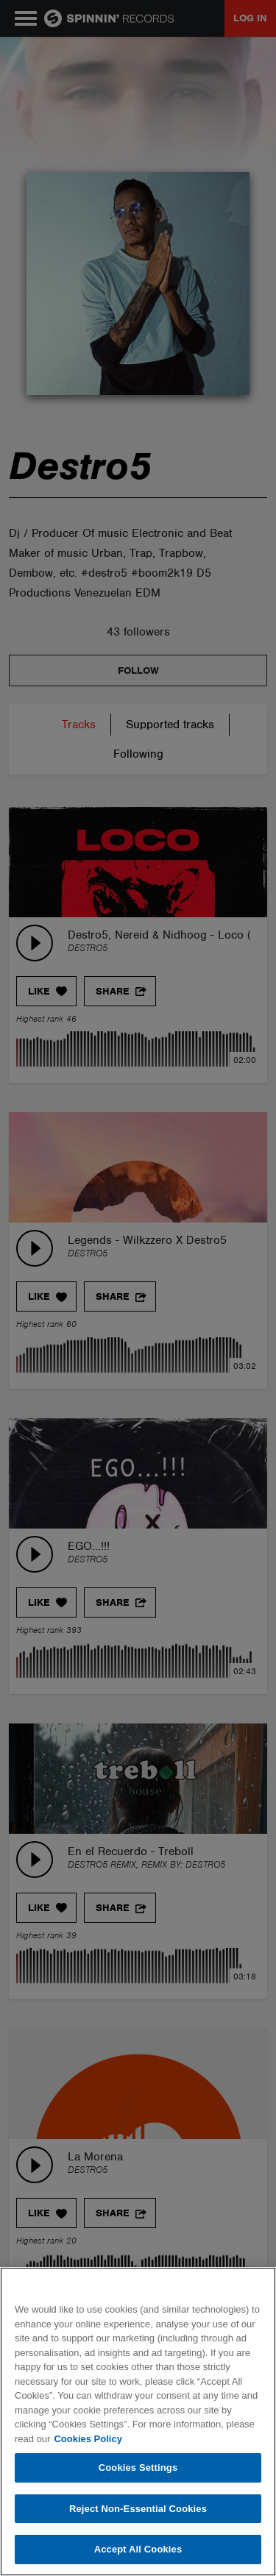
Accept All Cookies (138, 2549)
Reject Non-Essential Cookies (138, 2508)
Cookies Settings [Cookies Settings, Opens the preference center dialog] (138, 2467)
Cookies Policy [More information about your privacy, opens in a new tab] (87, 2438)
